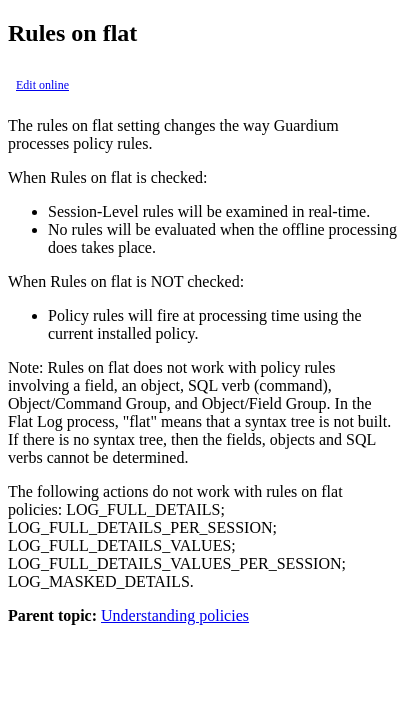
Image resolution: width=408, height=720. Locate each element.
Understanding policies (175, 615)
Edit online (42, 85)
